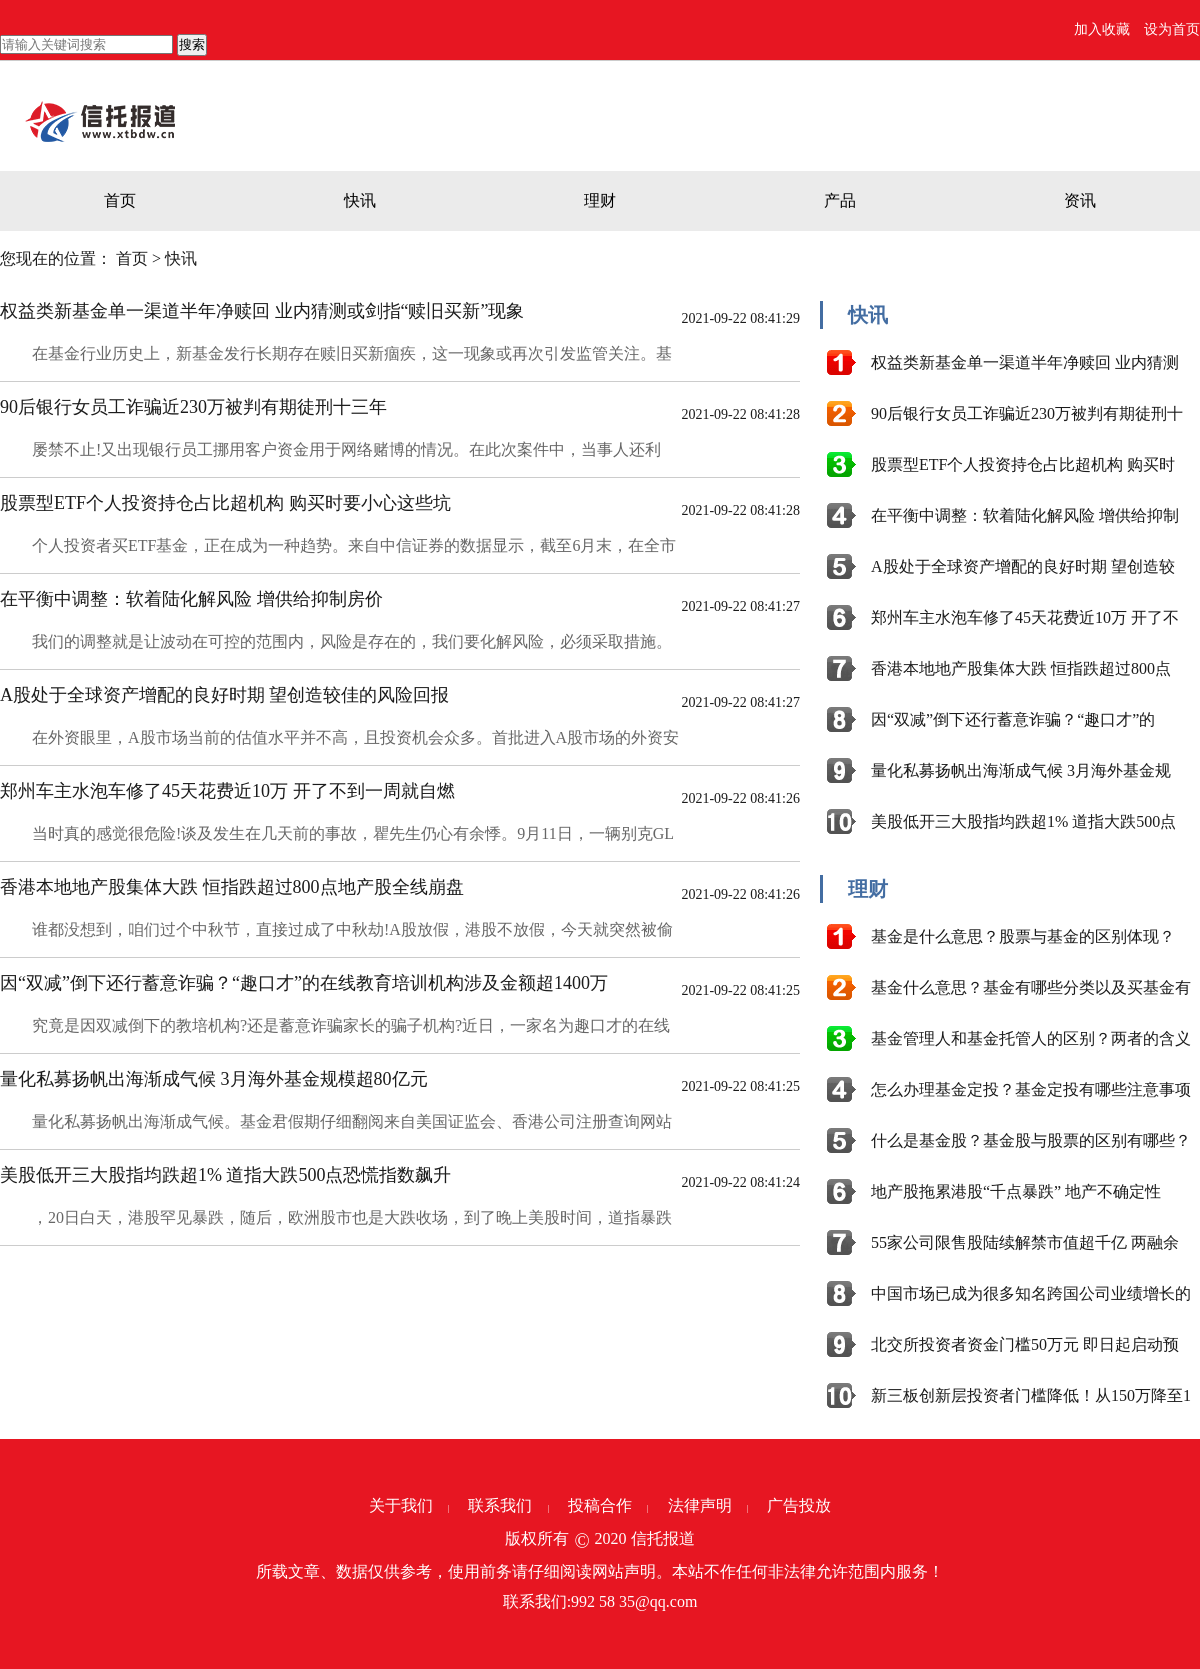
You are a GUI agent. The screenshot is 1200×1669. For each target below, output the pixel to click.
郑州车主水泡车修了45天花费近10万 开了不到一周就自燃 (227, 791)
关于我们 (401, 1505)
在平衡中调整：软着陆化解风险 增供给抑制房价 (191, 599)
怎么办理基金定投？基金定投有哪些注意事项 (1031, 1089)
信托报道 (663, 1538)
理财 (600, 200)
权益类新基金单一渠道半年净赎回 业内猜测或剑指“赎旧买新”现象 (262, 311)
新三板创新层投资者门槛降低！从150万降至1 (1031, 1395)
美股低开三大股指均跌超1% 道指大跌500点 (1023, 821)
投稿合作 (600, 1505)
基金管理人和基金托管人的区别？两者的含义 (1031, 1038)
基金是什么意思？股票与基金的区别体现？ (1023, 936)
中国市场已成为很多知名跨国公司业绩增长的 (1031, 1293)
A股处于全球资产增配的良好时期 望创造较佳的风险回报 (225, 695)
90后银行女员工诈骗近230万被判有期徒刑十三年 (193, 407)
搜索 (192, 44)
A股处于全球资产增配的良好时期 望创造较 (1023, 566)
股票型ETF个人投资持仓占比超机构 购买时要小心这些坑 (225, 503)
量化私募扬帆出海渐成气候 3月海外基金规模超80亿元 (214, 1079)
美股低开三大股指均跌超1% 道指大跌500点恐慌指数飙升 (226, 1175)
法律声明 (700, 1505)
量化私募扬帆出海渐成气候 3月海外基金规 (1021, 770)
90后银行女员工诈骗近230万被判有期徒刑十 (1027, 413)
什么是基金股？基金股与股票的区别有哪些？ (1031, 1140)
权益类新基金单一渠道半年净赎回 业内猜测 (1025, 362)
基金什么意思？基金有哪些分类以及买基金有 (1031, 987)
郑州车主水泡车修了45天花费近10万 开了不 (1025, 617)
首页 (120, 200)
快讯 (360, 200)
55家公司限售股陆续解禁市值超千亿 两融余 (1025, 1242)
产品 (840, 200)
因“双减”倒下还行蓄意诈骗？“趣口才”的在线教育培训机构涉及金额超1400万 (304, 983)
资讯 (1080, 200)
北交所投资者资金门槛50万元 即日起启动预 (1025, 1344)
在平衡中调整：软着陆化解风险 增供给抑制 (1025, 515)
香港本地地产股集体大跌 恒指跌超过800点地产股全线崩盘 (232, 887)
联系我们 (500, 1505)
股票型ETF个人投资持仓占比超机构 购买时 (1023, 464)
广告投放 (799, 1505)
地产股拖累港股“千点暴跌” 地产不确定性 (1016, 1191)
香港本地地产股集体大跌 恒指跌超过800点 (1021, 668)
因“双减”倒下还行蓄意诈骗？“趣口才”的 (1013, 719)
